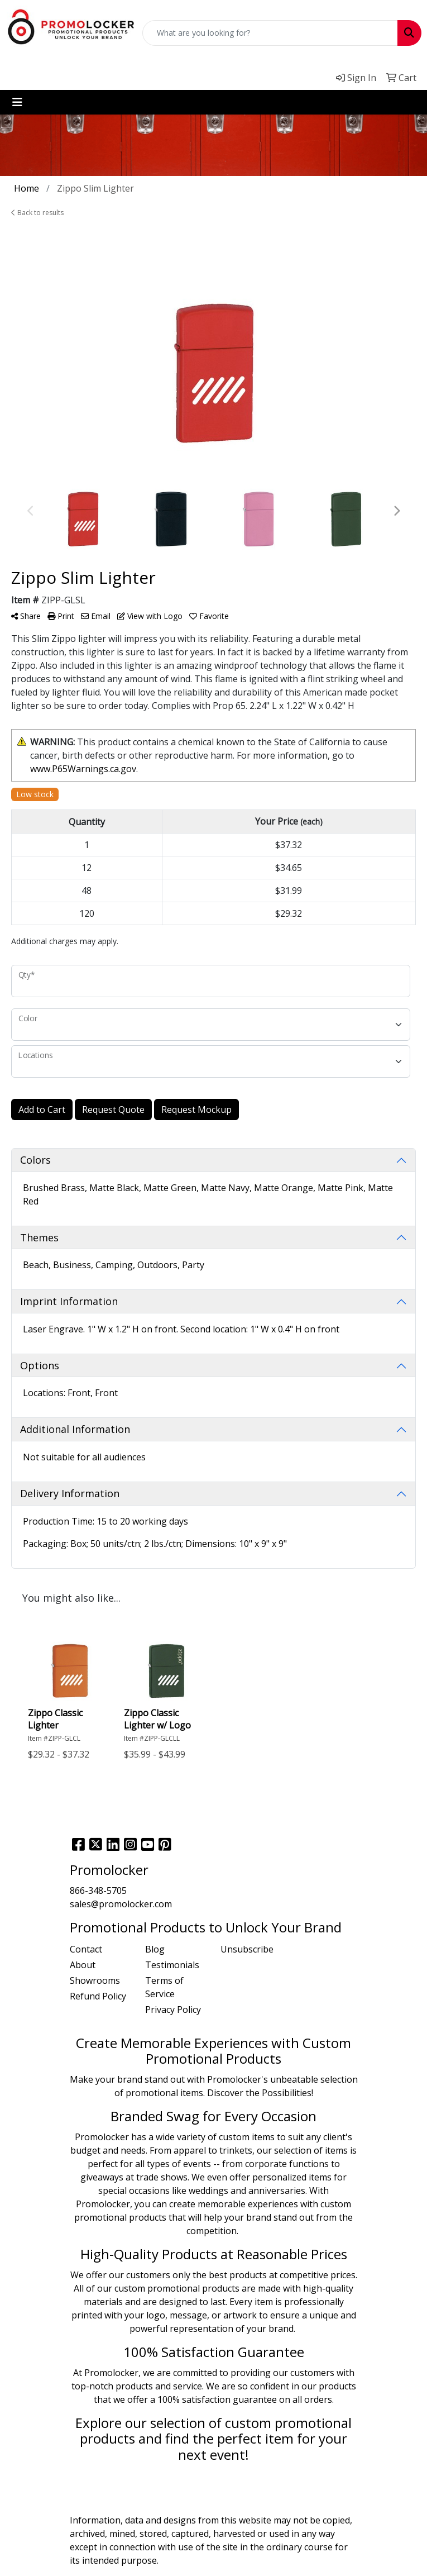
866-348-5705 (98, 1890)
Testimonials (172, 1965)
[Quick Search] (270, 33)
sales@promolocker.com (121, 1904)
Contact (86, 1949)
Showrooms (95, 1980)
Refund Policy (98, 1996)
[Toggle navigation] (17, 102)
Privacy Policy (173, 2009)
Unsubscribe (247, 1949)
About (82, 1965)
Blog (155, 1949)
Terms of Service (164, 1987)
